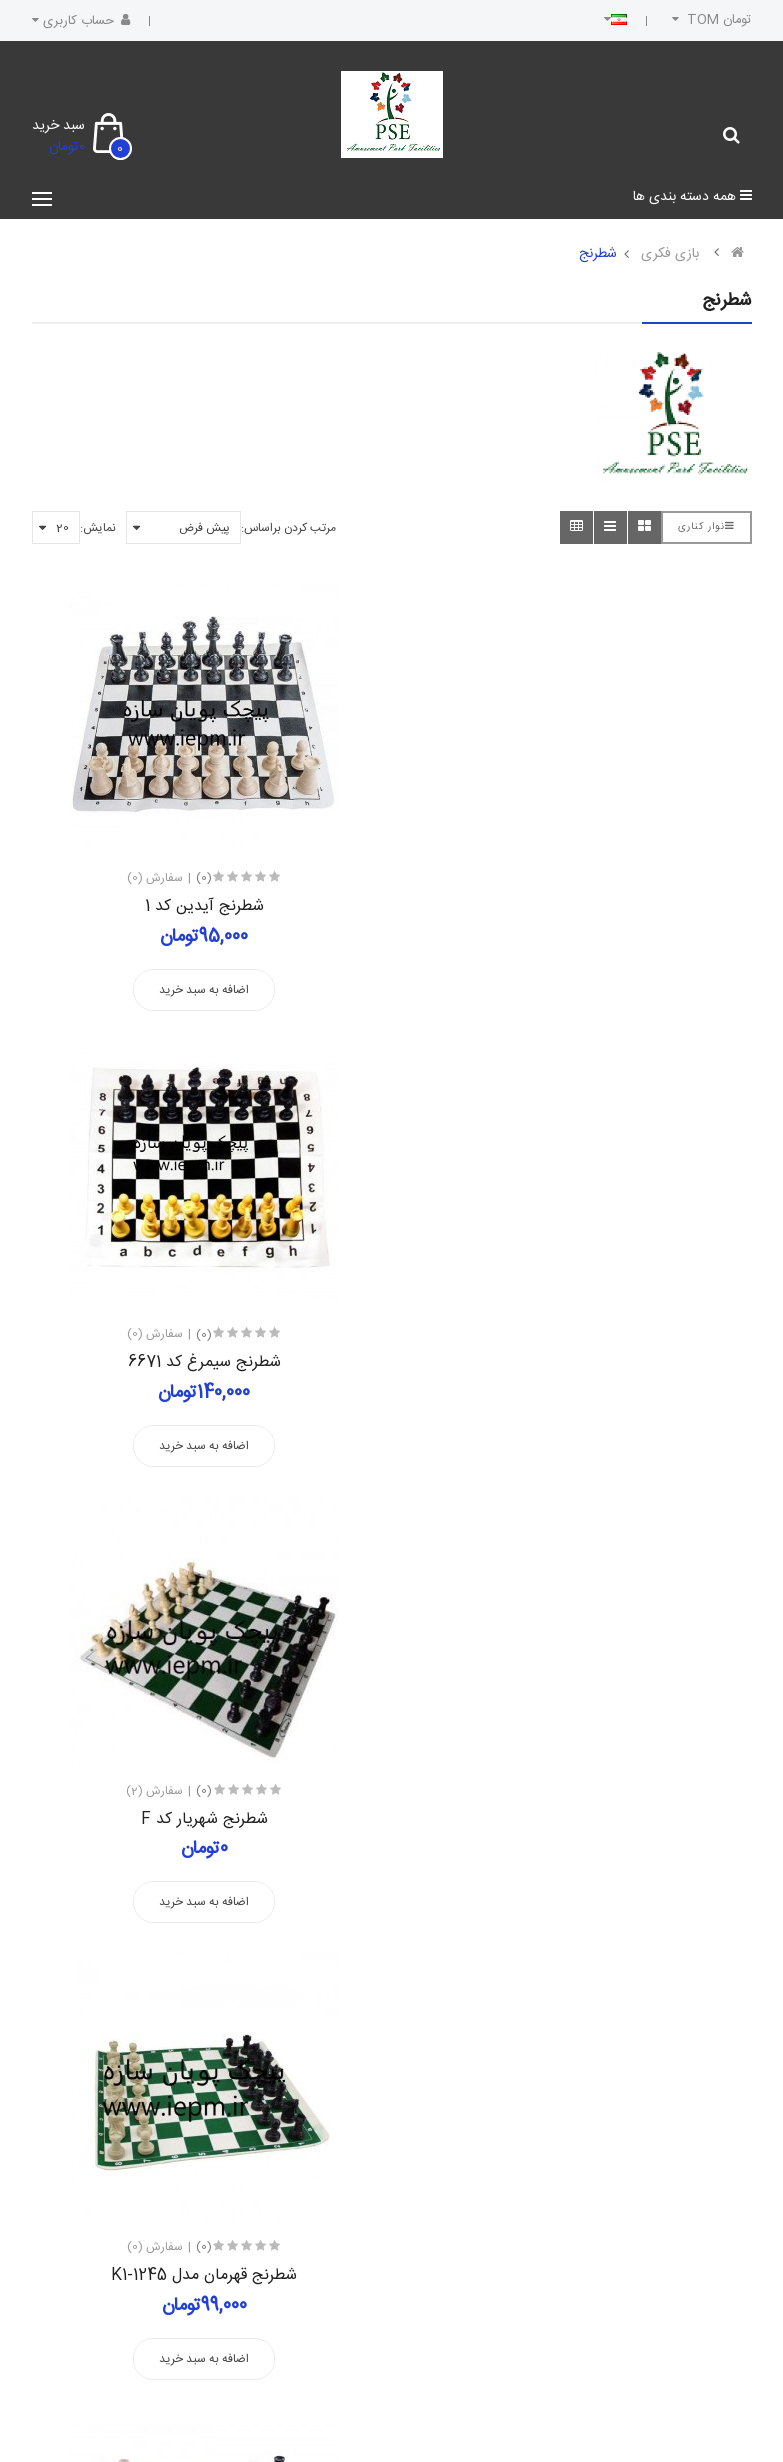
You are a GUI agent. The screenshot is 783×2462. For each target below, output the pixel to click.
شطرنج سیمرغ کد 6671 (579, 906)
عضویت (86, 2141)
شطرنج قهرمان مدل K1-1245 (579, 1362)
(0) (204, 878)
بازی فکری (670, 254)
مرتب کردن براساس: (288, 528)
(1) (203, 1791)
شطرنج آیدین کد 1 (204, 906)
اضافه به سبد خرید (204, 990)
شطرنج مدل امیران (579, 1819)
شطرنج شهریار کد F (204, 1362)
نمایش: (98, 528)
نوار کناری (706, 527)
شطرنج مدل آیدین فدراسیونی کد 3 (204, 1819)
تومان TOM (709, 20)
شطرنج (598, 254)
